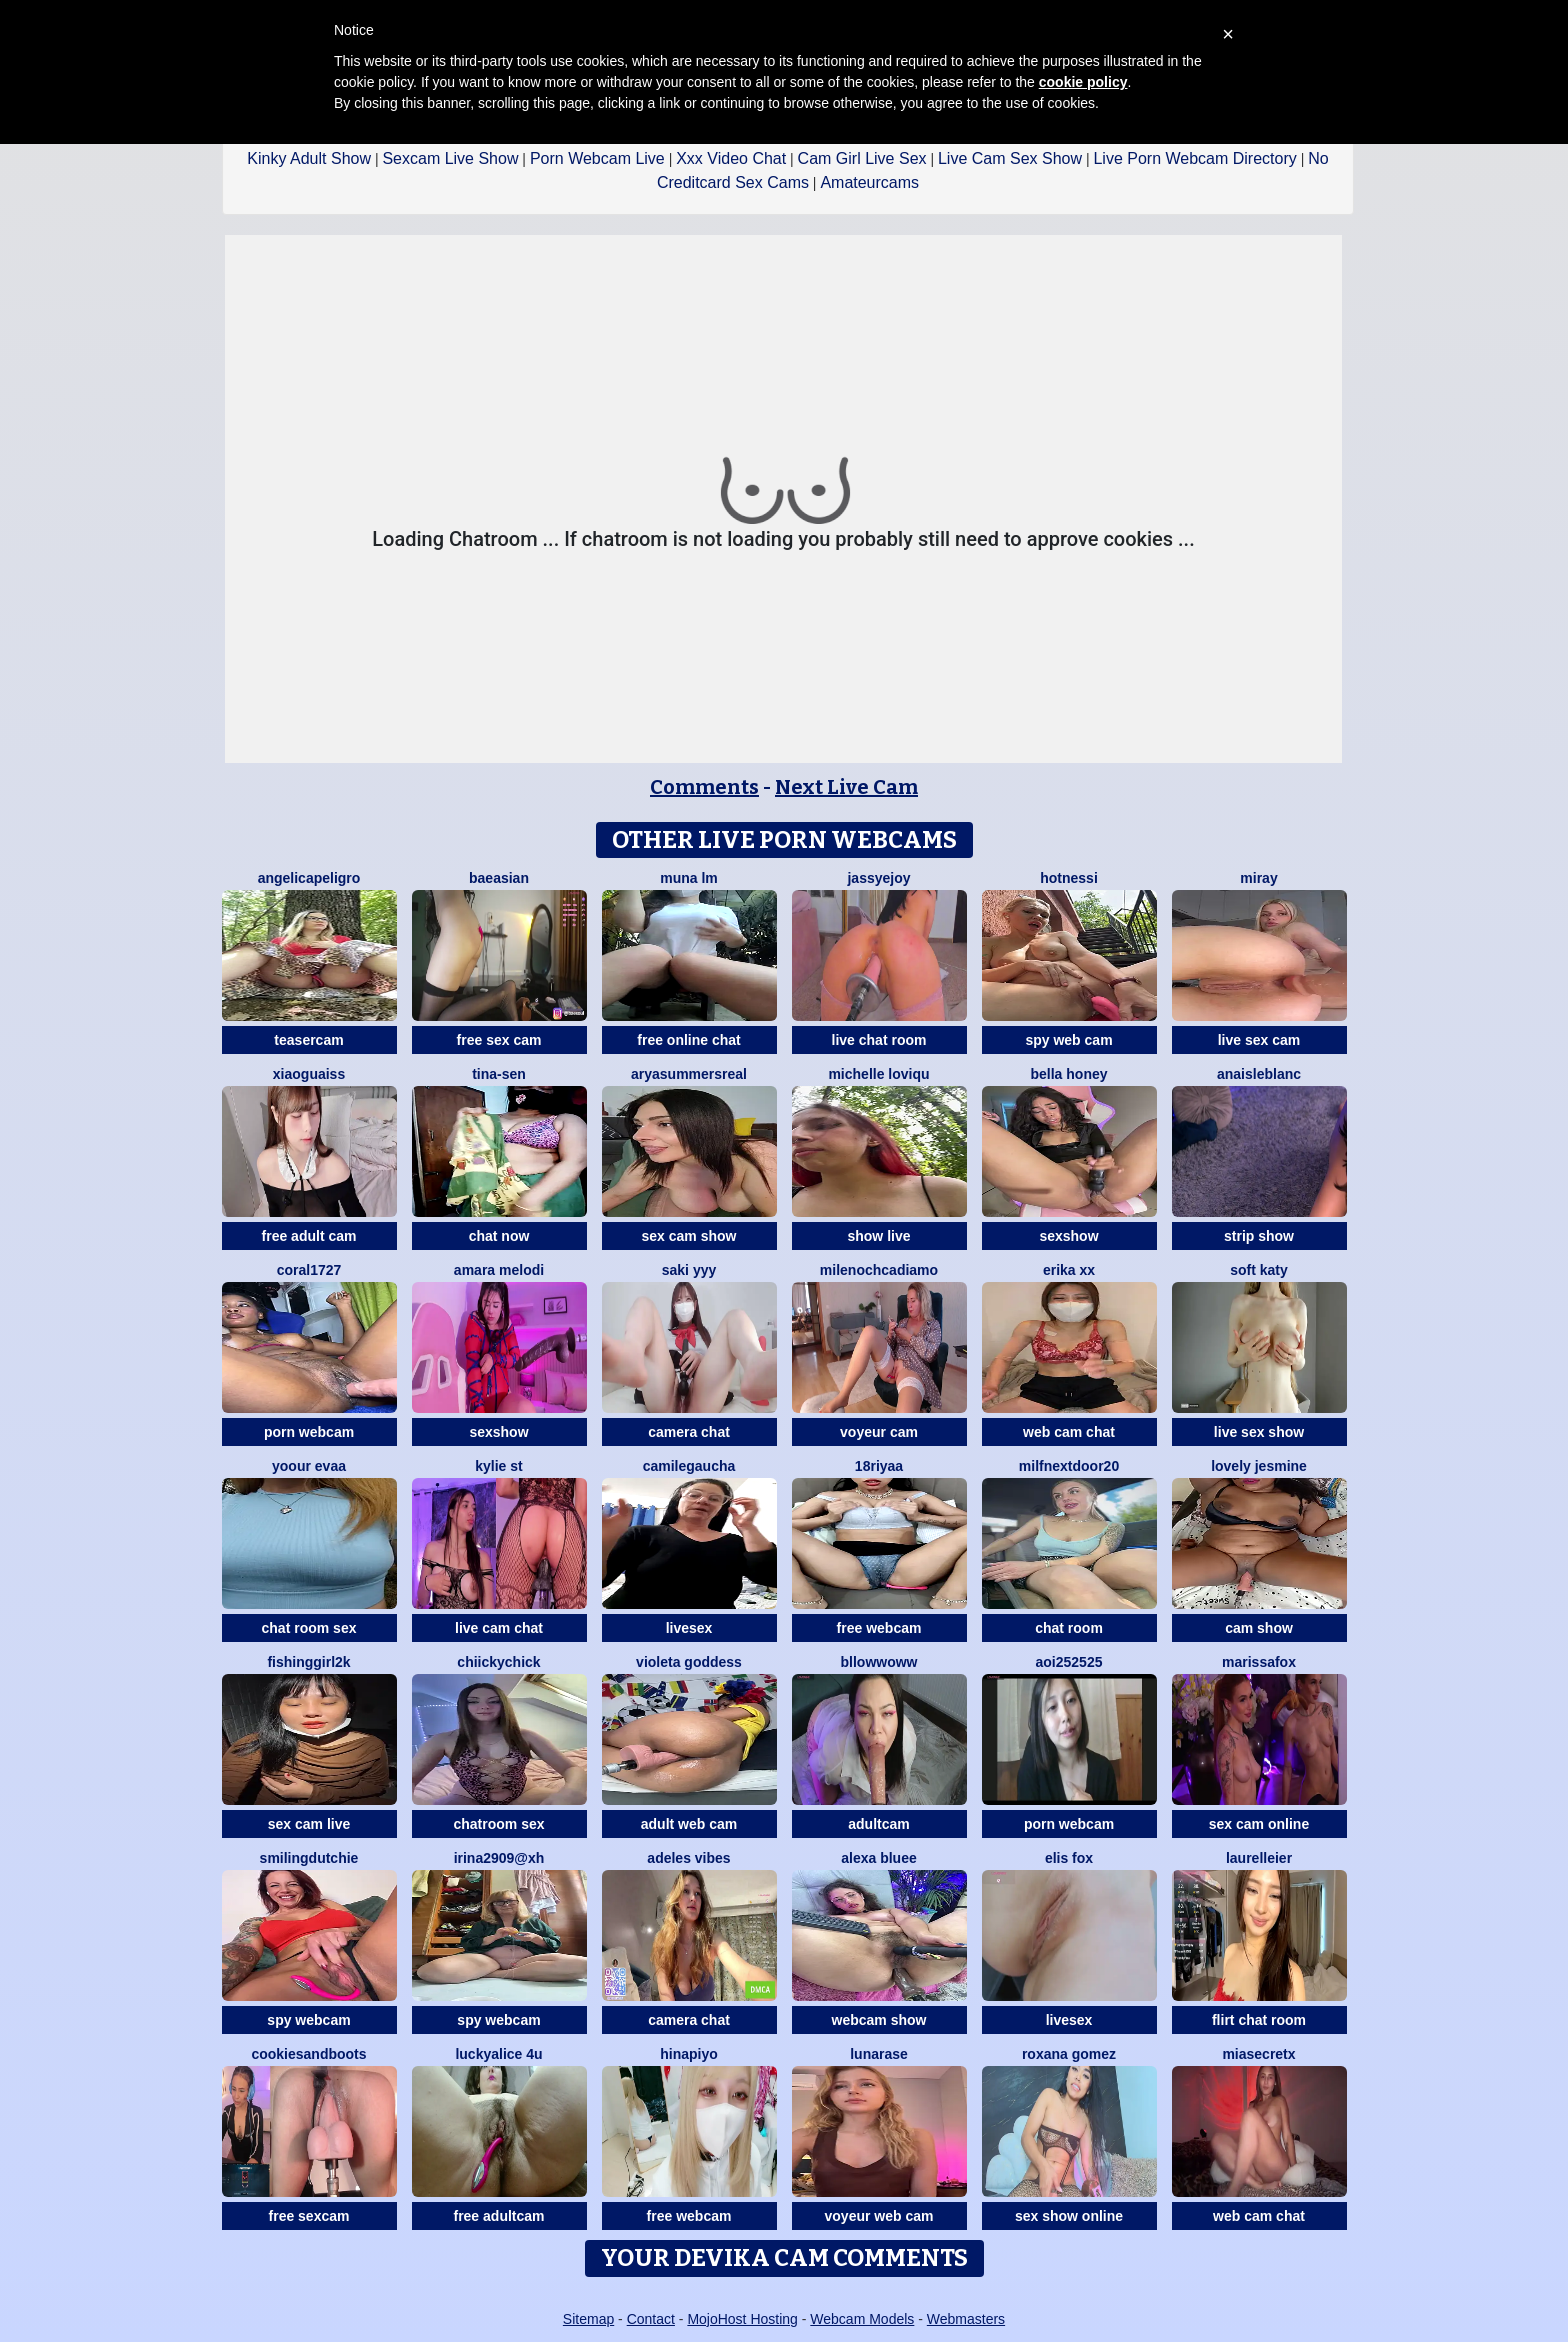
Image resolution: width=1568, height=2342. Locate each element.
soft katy (1259, 1270)
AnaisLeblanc (1259, 1074)
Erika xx (1069, 1270)
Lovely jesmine (1259, 1466)
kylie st (498, 1466)
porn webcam (309, 1432)
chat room (1069, 1628)
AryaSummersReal (689, 1074)
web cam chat (1069, 1432)
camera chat (689, 1432)
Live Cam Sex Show (1010, 158)
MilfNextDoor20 (1069, 1466)
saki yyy (689, 1270)
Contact (651, 2319)
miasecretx (1258, 2054)
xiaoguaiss (309, 1074)
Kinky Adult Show (309, 158)
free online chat (688, 1040)
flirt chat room (1259, 2020)
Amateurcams (869, 182)
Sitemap (588, 2319)
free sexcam (309, 2216)
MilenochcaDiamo (879, 1270)
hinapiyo (689, 2054)
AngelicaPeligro (309, 878)
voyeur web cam (879, 2216)
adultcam (878, 1824)
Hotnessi (1069, 878)
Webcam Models (862, 2319)
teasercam (308, 1040)
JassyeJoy (878, 878)
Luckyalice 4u (498, 2054)
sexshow (1068, 1236)
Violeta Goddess (689, 1662)
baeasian (499, 878)
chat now (499, 1236)
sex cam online (1259, 1824)
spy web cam (1068, 1040)
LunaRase (879, 2054)
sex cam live (309, 1824)
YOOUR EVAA (309, 1466)
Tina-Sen (499, 1074)
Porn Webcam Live (597, 158)
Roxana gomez (1069, 2054)
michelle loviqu (878, 1074)
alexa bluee (879, 1858)
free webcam (879, 1628)
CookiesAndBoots (308, 2054)
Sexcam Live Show (450, 158)
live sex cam (1259, 1040)
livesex (689, 1628)
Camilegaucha (689, 1466)
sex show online (1069, 2216)
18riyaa (879, 1466)
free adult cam (309, 1236)
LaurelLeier (1259, 1858)
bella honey (1068, 1074)
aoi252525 (1069, 1662)
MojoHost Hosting (742, 2319)
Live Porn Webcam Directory (1194, 158)
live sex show (1259, 1432)
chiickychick (498, 1662)
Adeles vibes (688, 1858)
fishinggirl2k (308, 1662)
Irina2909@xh (499, 1858)
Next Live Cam (846, 787)
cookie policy (1083, 82)
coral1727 (309, 1270)
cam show (1259, 1628)
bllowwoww (879, 1662)
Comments (704, 787)
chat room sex (309, 1628)
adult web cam (689, 1824)
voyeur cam (879, 1432)
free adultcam (498, 2216)
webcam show (879, 2020)
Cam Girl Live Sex (862, 158)
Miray (1258, 878)
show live (878, 1236)
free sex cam (499, 1040)
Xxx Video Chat (731, 158)
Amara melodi (499, 1270)
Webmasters (966, 2319)
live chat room (879, 1040)
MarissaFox (1259, 1662)
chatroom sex (498, 1824)
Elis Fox (1069, 1858)
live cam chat (499, 1628)
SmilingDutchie (309, 1858)
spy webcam (308, 2020)
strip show (1259, 1236)
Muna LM (689, 878)
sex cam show (689, 1236)
